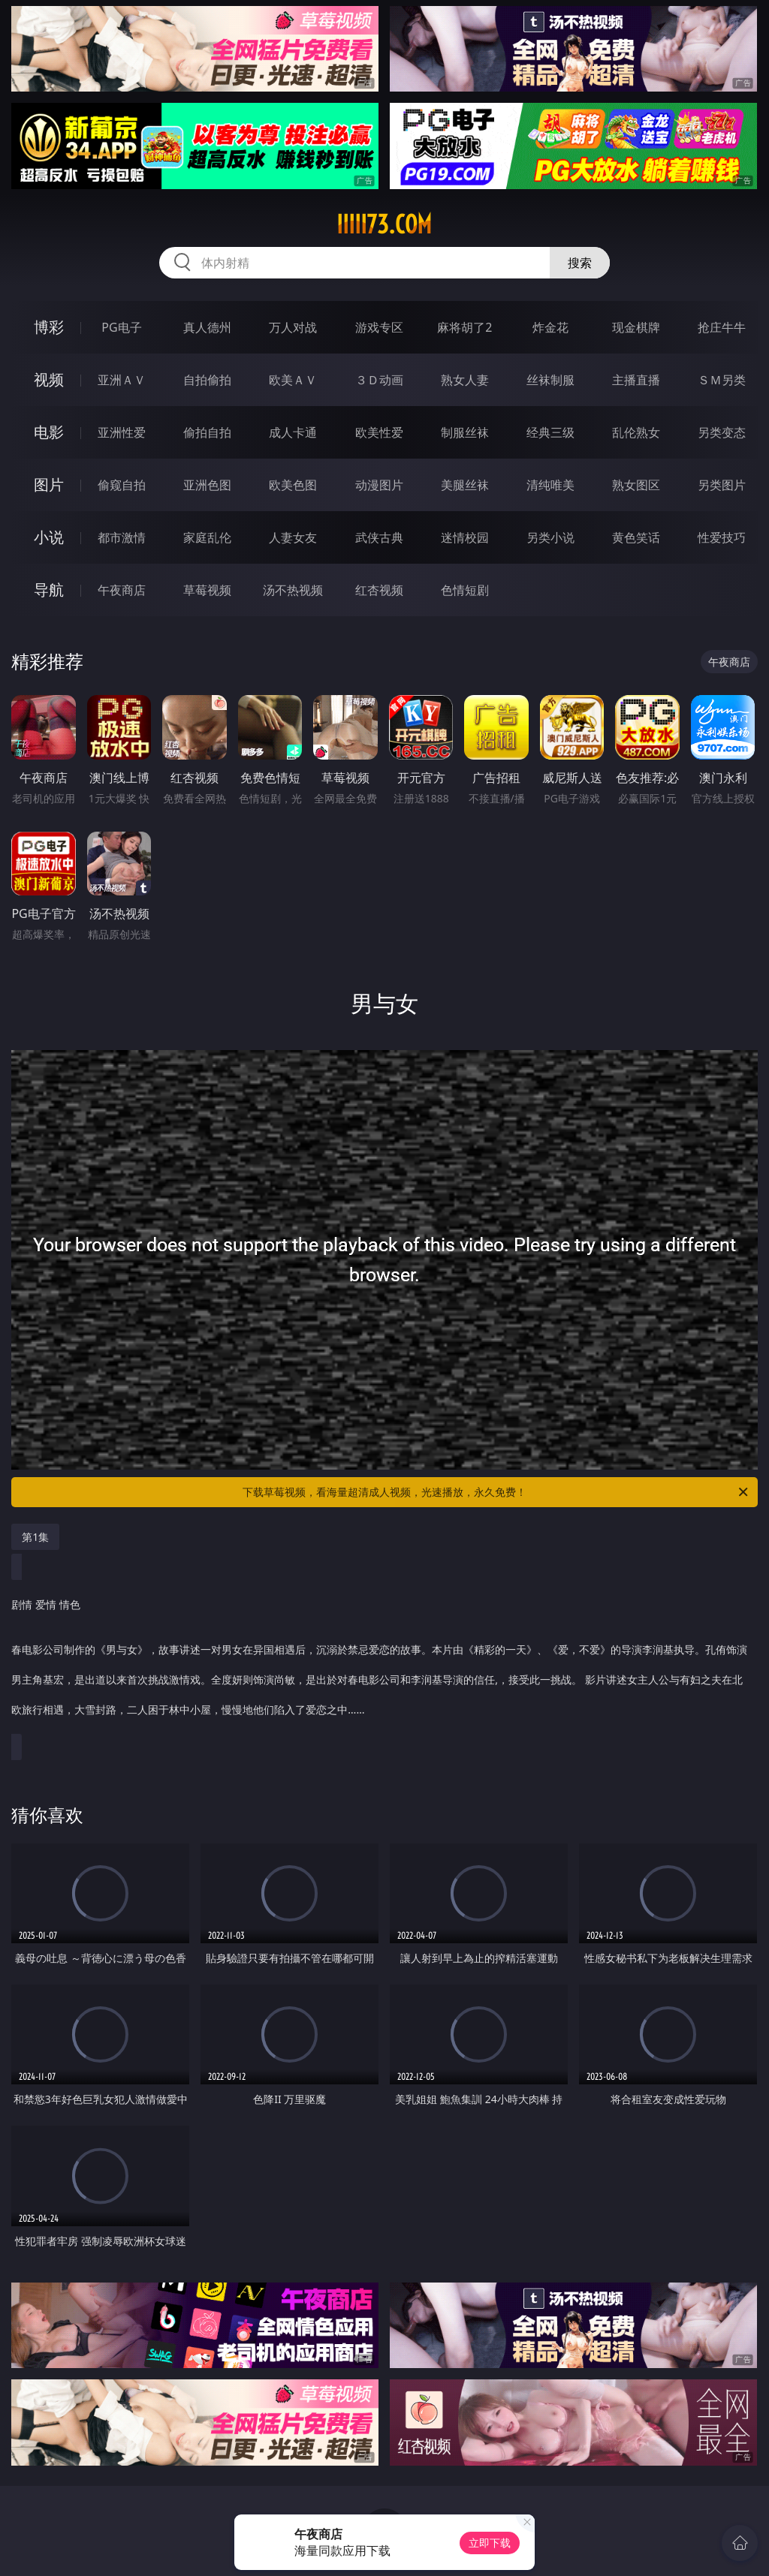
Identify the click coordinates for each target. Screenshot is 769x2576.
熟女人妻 (465, 380)
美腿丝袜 (465, 485)
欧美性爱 (379, 432)
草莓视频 (207, 590)
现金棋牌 (636, 327)
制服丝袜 (465, 432)
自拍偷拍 (207, 380)
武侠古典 (379, 537)
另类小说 (550, 537)
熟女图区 (636, 485)
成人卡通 (293, 432)
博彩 (49, 327)
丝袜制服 (550, 380)
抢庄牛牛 (722, 327)
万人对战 (293, 327)
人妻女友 (293, 537)
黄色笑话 (636, 537)
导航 (49, 589)
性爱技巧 (722, 537)
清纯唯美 (550, 485)
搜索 (580, 262)
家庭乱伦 (207, 537)
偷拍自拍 (207, 432)
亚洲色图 (207, 485)
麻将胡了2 (464, 327)
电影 (49, 432)
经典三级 (550, 432)
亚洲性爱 (122, 432)
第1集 (35, 1537)
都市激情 (122, 537)
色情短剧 (465, 590)
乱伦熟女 (636, 432)
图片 (49, 484)
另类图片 (722, 485)
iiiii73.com (384, 224)
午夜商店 (122, 590)
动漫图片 (379, 485)
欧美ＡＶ (293, 380)
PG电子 (121, 327)
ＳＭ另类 (722, 380)
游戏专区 (379, 327)
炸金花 (550, 327)
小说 (49, 537)
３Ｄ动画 (379, 380)
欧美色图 (293, 485)
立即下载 (490, 2542)
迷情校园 (465, 537)
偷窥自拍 (122, 485)
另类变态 (722, 432)
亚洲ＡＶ (122, 380)
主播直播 (636, 380)
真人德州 (207, 327)
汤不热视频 (293, 590)
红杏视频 (379, 590)
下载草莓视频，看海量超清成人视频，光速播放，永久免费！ (496, 1492)
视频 (49, 379)
